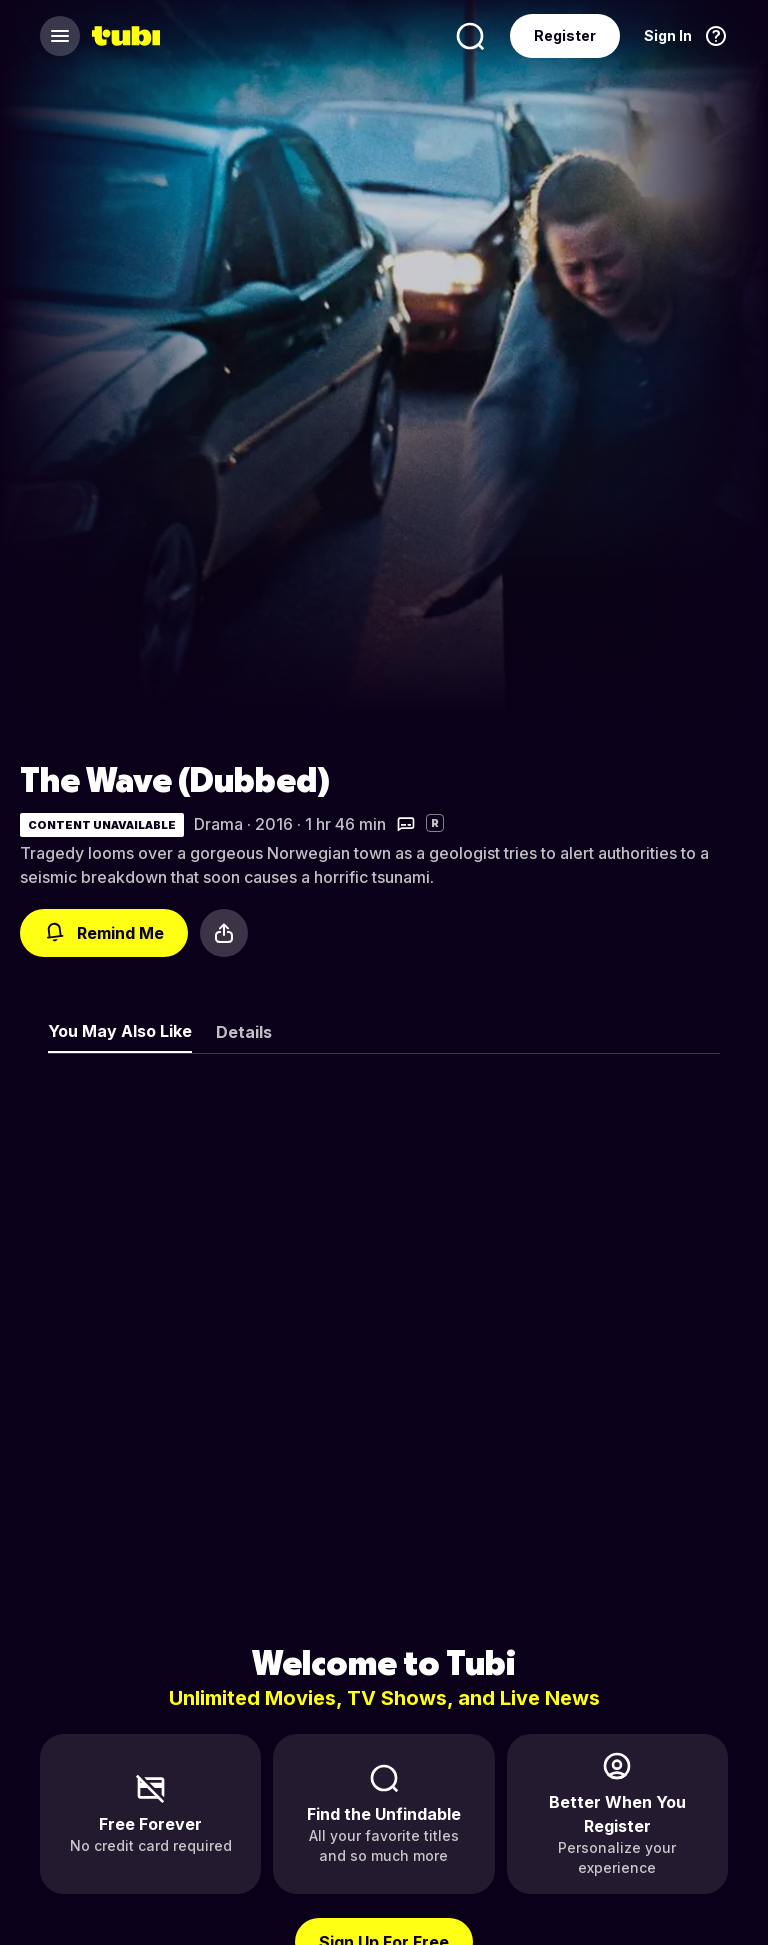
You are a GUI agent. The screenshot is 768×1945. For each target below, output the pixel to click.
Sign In (668, 35)
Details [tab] (244, 1032)
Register (565, 35)
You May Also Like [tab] (120, 1031)
